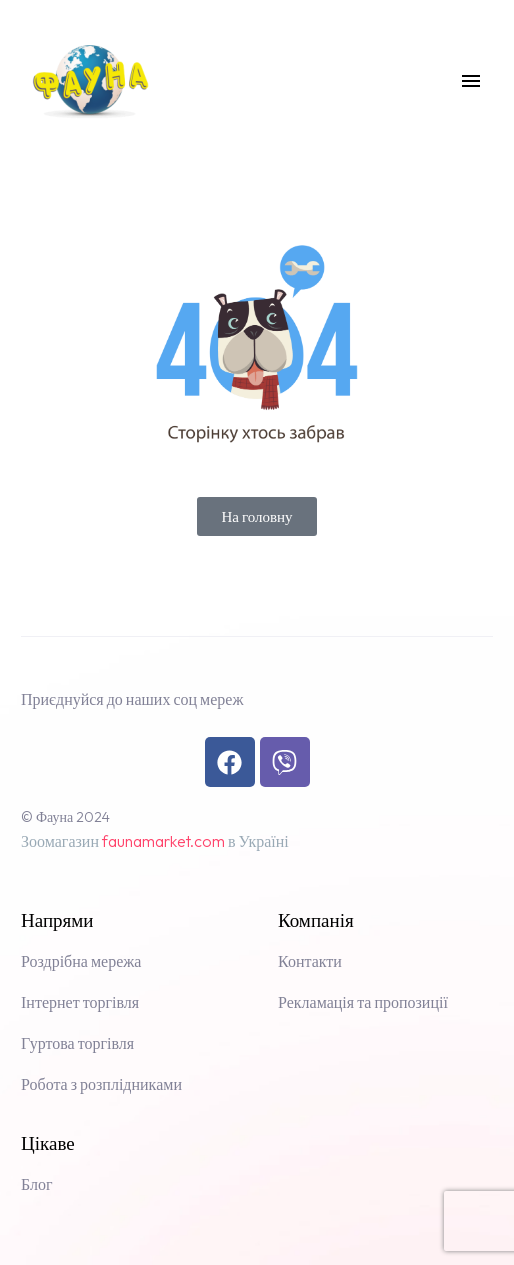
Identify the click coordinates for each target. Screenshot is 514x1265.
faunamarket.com (163, 841)
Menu (471, 81)
